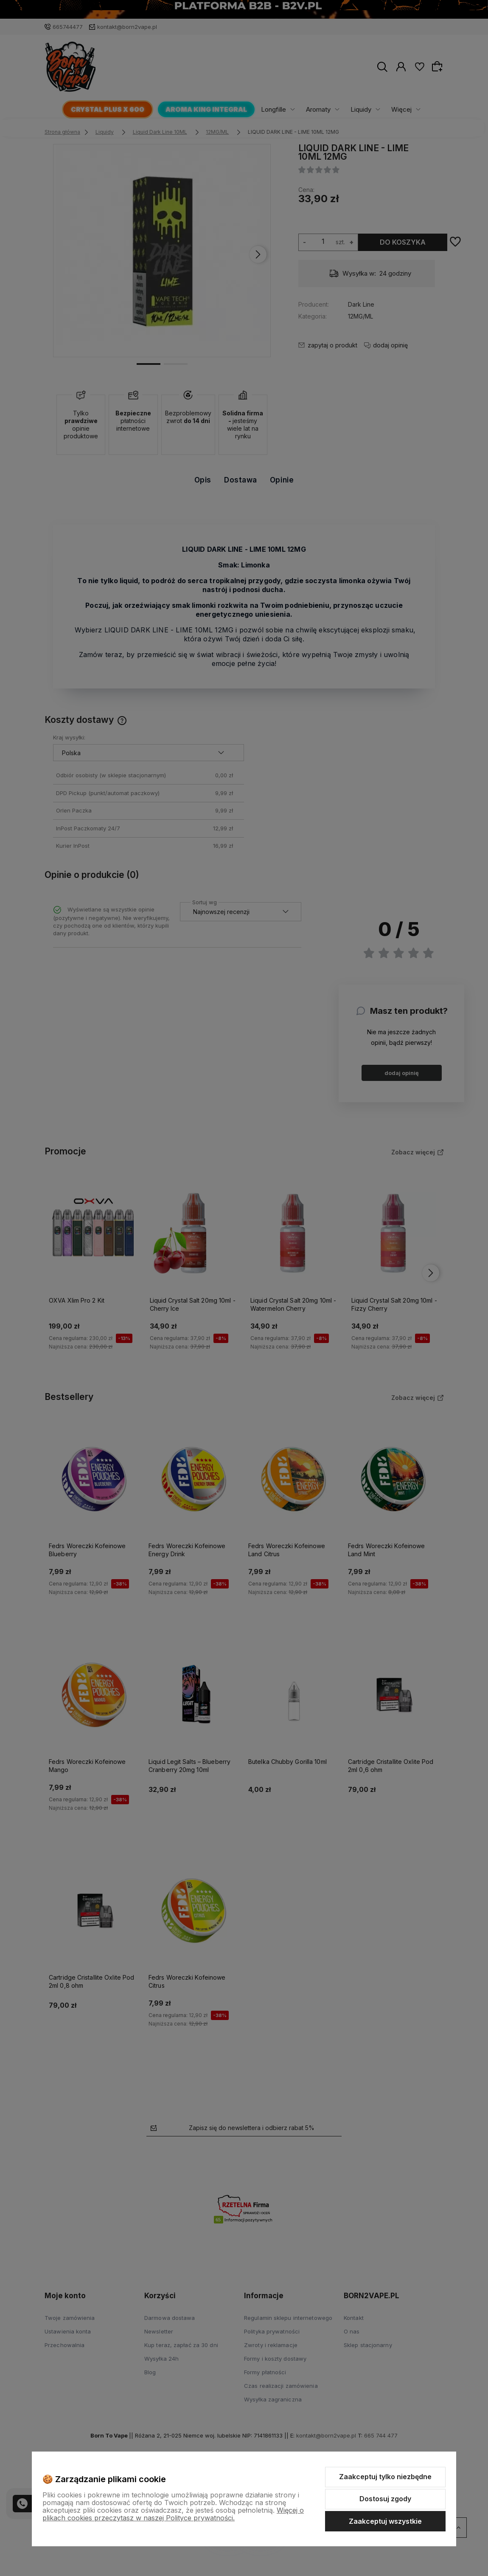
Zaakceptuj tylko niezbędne (385, 2476)
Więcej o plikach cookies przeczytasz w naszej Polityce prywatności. (173, 2514)
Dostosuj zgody (385, 2498)
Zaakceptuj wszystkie (385, 2521)
